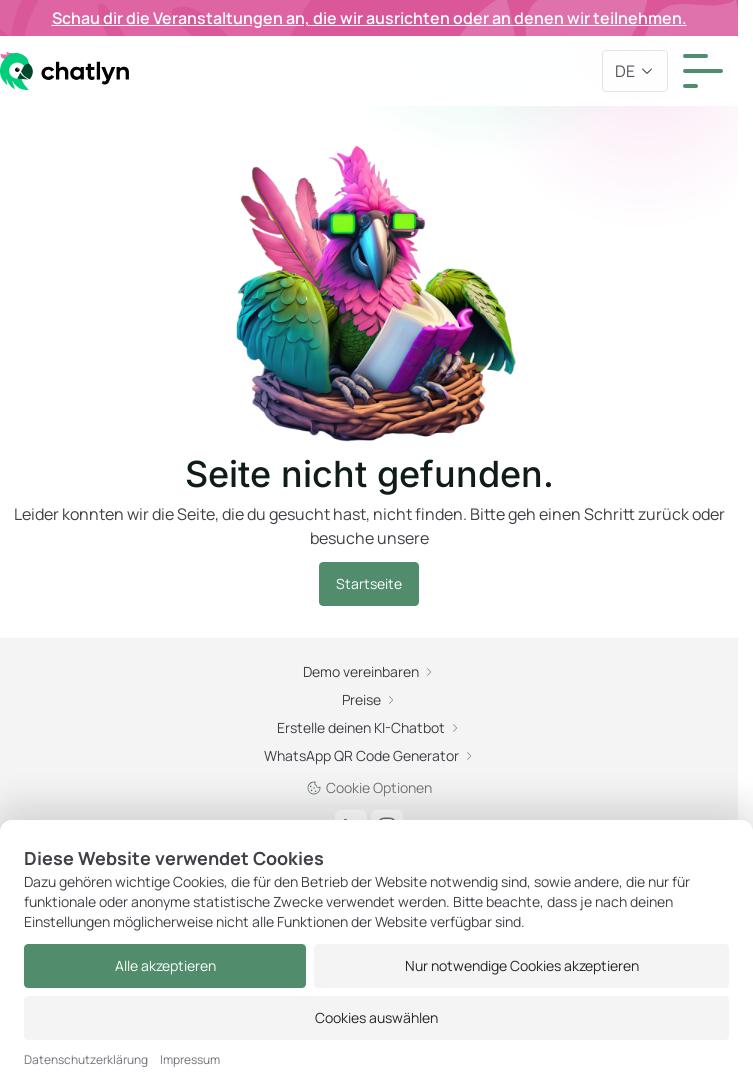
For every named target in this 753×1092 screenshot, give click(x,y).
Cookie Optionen (369, 787)
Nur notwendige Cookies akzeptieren (522, 965)
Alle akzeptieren (165, 965)
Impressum (190, 1060)
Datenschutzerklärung (86, 1060)
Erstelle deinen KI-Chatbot (369, 727)
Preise (369, 699)
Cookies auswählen (376, 1017)
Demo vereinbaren (369, 671)
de (635, 71)
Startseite (369, 583)
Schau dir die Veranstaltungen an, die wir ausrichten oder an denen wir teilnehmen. (369, 18)
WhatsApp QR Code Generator (369, 755)
